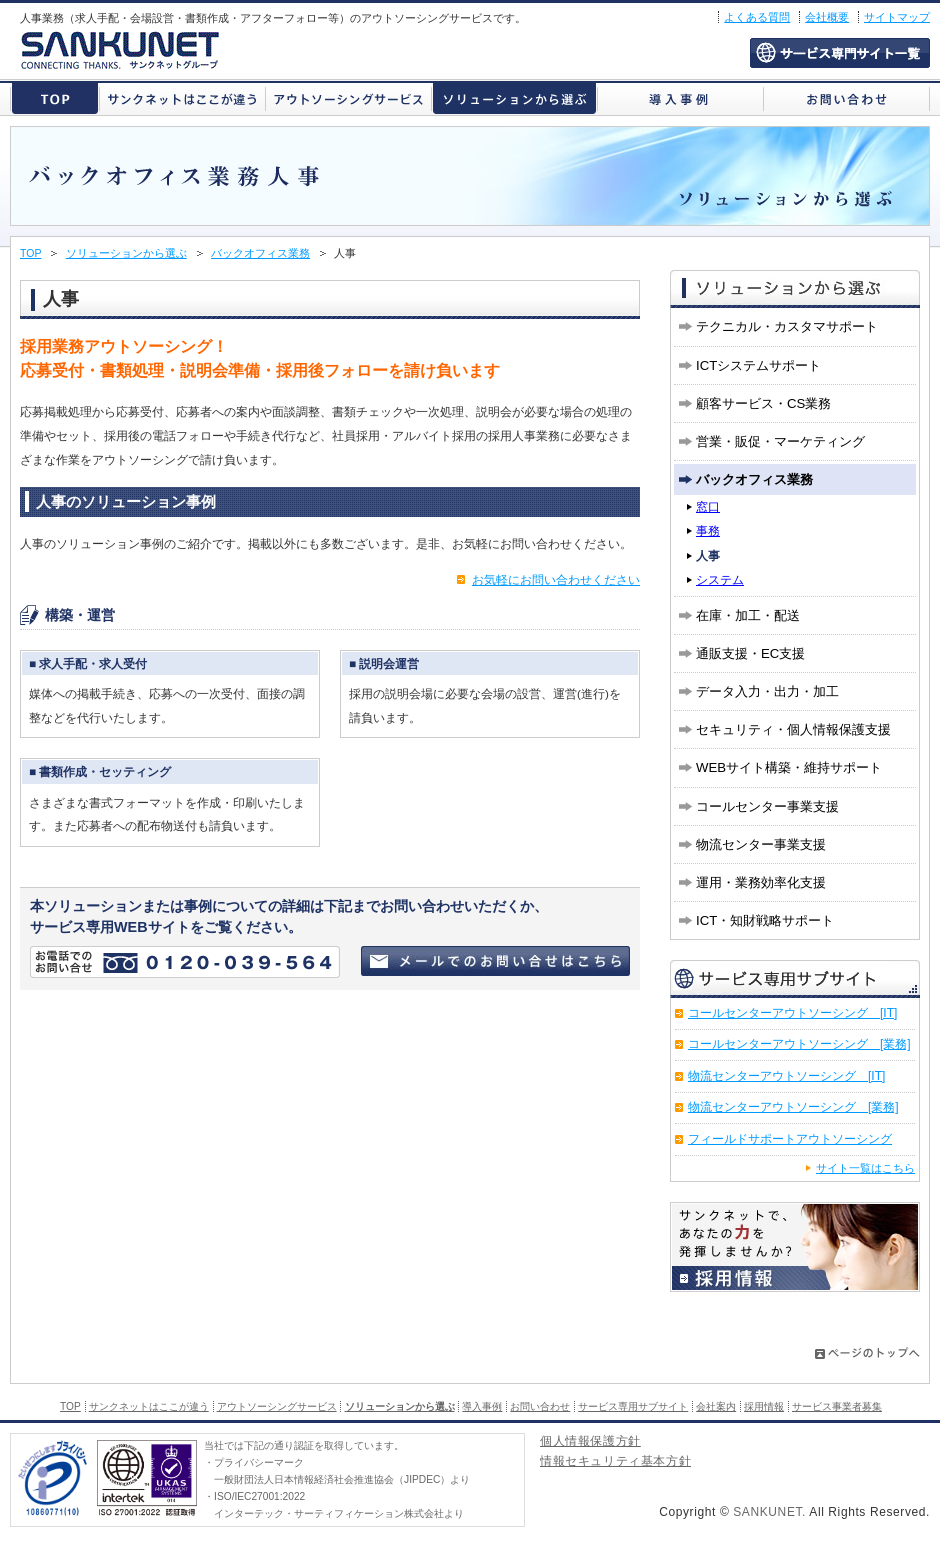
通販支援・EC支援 (750, 653)
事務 (708, 531)
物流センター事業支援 (761, 844)
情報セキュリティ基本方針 (615, 1462)
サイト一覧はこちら (865, 1168)
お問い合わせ (846, 98)
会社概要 (827, 17)
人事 (708, 556)
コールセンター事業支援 (767, 806)
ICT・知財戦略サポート (765, 920)
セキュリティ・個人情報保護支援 (793, 729)
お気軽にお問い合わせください (556, 580)
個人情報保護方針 (590, 1442)
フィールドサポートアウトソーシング (790, 1139)
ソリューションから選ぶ (514, 98)
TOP (30, 253)
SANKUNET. (769, 1512)
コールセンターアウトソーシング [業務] (799, 1044)
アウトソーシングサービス (348, 98)
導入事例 (680, 98)
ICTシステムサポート (758, 365)
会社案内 (716, 1406)
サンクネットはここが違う (182, 98)
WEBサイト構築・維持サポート (789, 767)
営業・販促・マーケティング (780, 441)
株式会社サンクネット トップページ (55, 98)
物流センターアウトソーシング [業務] (793, 1107)
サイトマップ (897, 17)
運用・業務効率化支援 (761, 882)
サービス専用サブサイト (840, 53)
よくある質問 (757, 17)
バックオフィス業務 (260, 253)
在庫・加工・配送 (748, 615)
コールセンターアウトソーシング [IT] (792, 1013)
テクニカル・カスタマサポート (787, 326)
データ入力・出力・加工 (767, 691)
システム (720, 580)
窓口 (708, 507)
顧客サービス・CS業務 (763, 403)
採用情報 (764, 1406)
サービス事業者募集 (837, 1406)
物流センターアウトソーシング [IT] (786, 1076)
